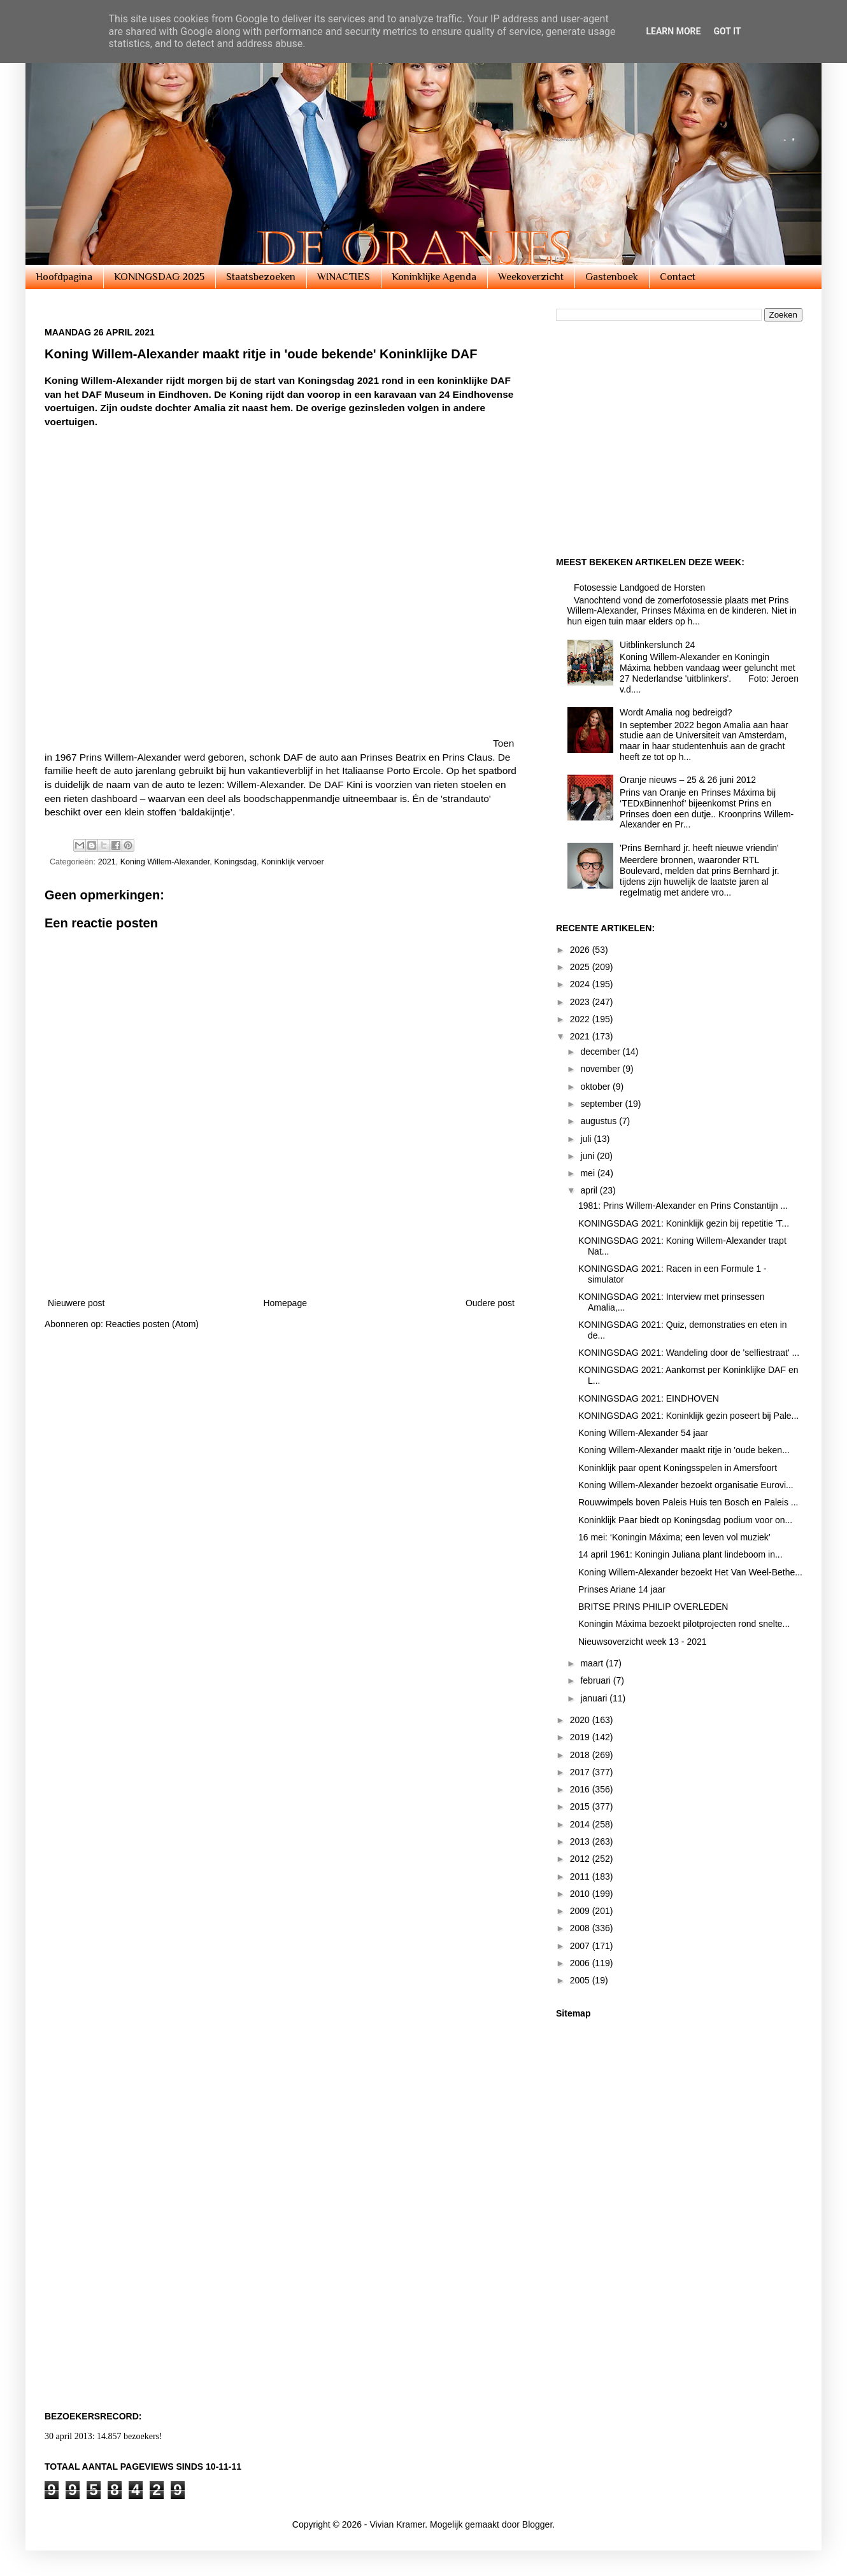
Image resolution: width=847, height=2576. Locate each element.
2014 (581, 1824)
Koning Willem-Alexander (165, 861)
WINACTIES (343, 277)
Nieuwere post (76, 1303)
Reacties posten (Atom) (152, 1324)
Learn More (673, 31)
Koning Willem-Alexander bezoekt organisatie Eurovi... (686, 1485)
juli (587, 1139)
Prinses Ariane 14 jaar (622, 1589)
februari (596, 1680)
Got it (727, 31)
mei (588, 1173)
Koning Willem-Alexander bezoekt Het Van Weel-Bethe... (690, 1572)
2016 (581, 1789)
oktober (596, 1086)
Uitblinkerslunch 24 (657, 645)
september (602, 1104)
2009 (581, 1911)
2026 (581, 950)
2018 (581, 1755)
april (589, 1190)
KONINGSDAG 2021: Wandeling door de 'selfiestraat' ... (688, 1353)
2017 (581, 1772)
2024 (581, 984)
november (601, 1069)
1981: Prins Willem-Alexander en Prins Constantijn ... (683, 1205)
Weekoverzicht (531, 277)
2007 (581, 1946)
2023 (581, 1002)
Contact (677, 277)
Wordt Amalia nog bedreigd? (676, 712)
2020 (581, 1720)
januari (594, 1698)
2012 (581, 1859)
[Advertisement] (281, 1250)
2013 (581, 1841)
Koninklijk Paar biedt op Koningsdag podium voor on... (685, 1520)
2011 (581, 1876)
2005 (581, 1980)
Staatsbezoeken (260, 277)
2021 (107, 861)
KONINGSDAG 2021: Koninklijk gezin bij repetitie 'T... (683, 1223)
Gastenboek (611, 277)
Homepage (285, 1303)
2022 (581, 1019)
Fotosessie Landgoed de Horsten (639, 587)
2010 (581, 1894)
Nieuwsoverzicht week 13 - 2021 (642, 1641)
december (601, 1051)
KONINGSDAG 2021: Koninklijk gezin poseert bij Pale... (688, 1416)
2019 (581, 1737)
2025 (581, 967)
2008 (581, 1928)
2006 (581, 1963)
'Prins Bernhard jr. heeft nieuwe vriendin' (699, 848)
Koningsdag (235, 861)
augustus (599, 1121)
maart (593, 1663)
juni (588, 1156)
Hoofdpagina (64, 277)
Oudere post (490, 1303)
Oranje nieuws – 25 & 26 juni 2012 (688, 780)
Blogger (537, 2524)
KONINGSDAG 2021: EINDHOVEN (648, 1398)
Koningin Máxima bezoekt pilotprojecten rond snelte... (684, 1624)
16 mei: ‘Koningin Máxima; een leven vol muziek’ (674, 1537)
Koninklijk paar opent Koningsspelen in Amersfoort (677, 1468)
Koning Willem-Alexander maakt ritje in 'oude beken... (684, 1450)
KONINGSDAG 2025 (159, 277)
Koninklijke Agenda (434, 277)
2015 (581, 1806)
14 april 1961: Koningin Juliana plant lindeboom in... (680, 1554)
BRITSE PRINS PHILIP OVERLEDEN (653, 1606)
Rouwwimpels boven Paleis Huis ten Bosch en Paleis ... (688, 1502)
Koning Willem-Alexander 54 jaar (643, 1433)
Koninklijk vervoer (292, 861)
